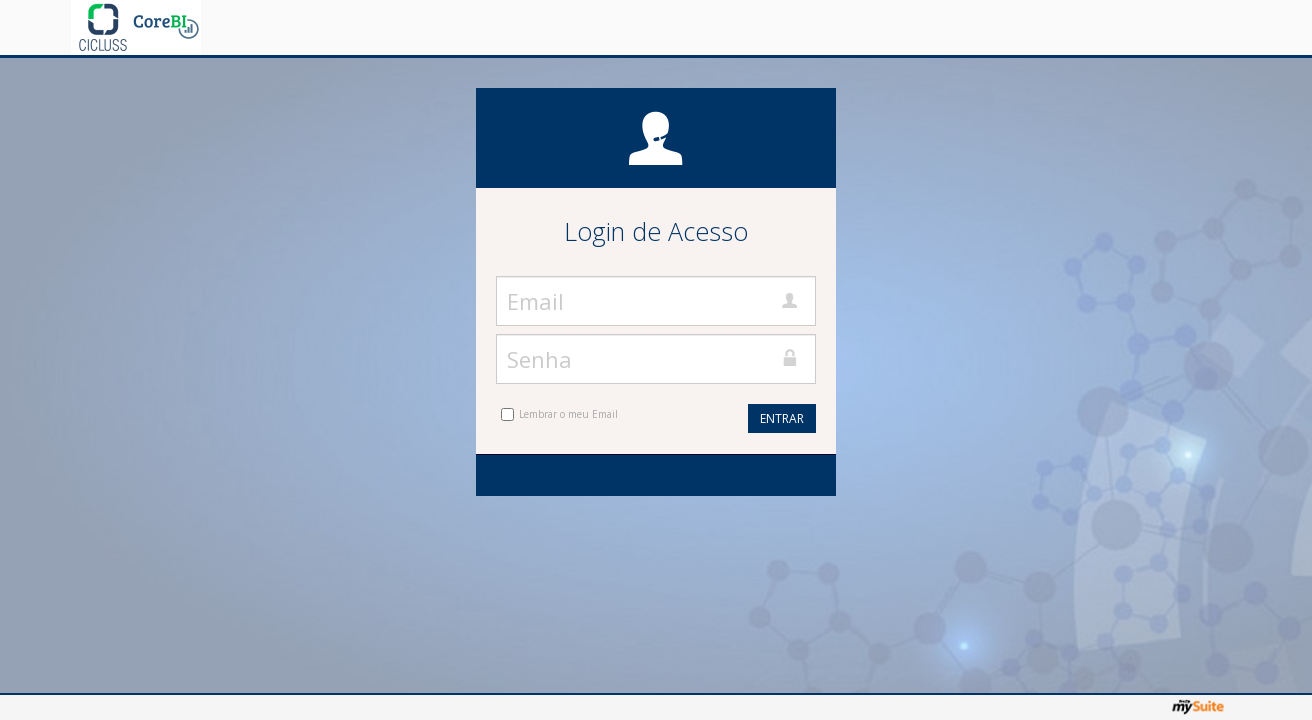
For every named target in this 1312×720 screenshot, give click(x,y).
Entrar (782, 418)
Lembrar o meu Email (568, 414)
